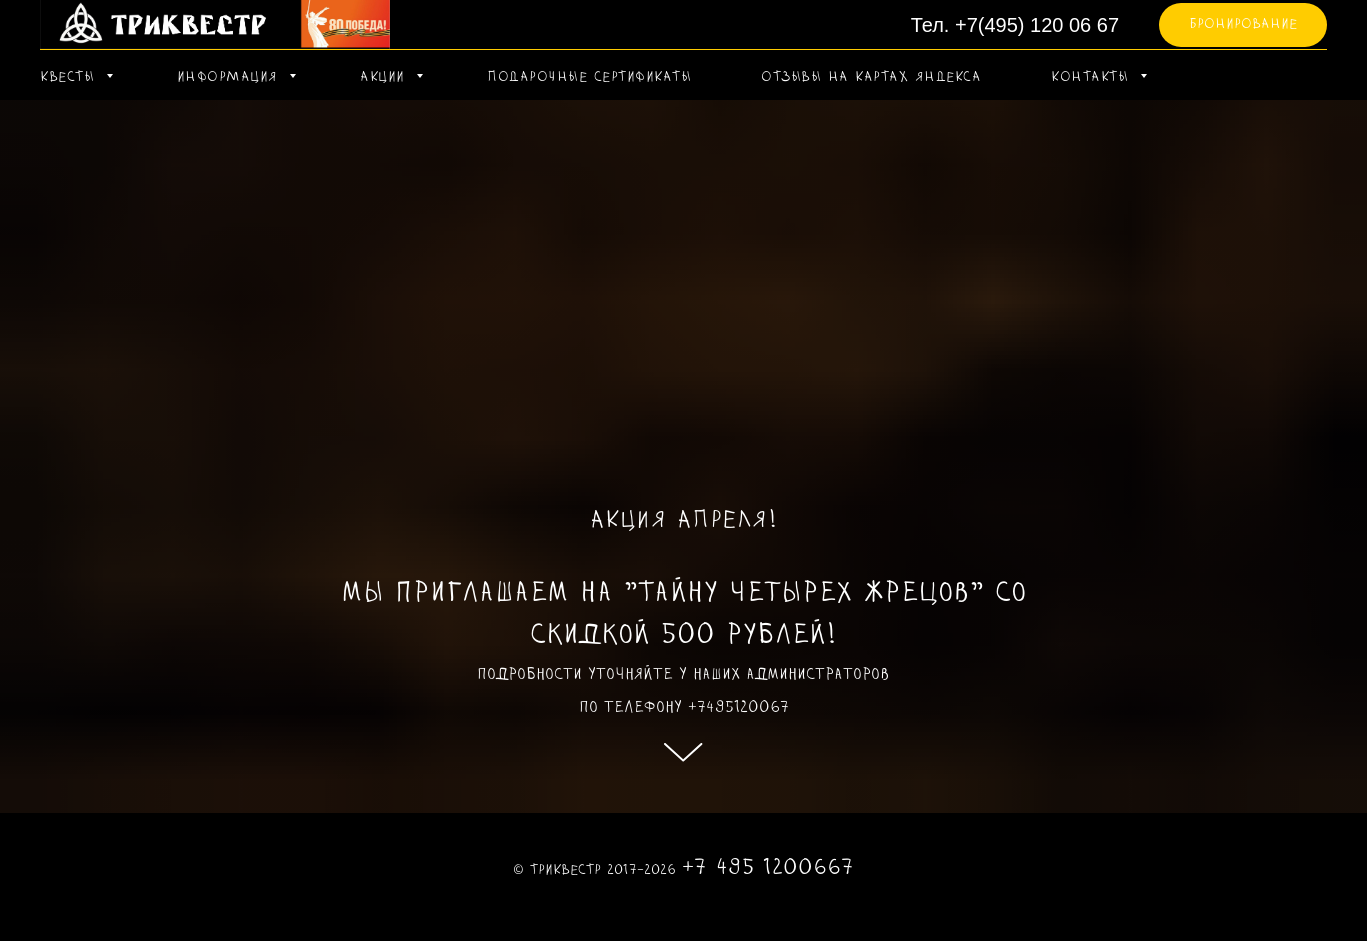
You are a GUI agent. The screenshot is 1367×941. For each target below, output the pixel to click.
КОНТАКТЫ (1093, 77)
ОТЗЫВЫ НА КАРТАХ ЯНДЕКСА (871, 77)
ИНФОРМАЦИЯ (231, 77)
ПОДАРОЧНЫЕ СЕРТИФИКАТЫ (589, 77)
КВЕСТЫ (70, 77)
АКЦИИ (385, 77)
